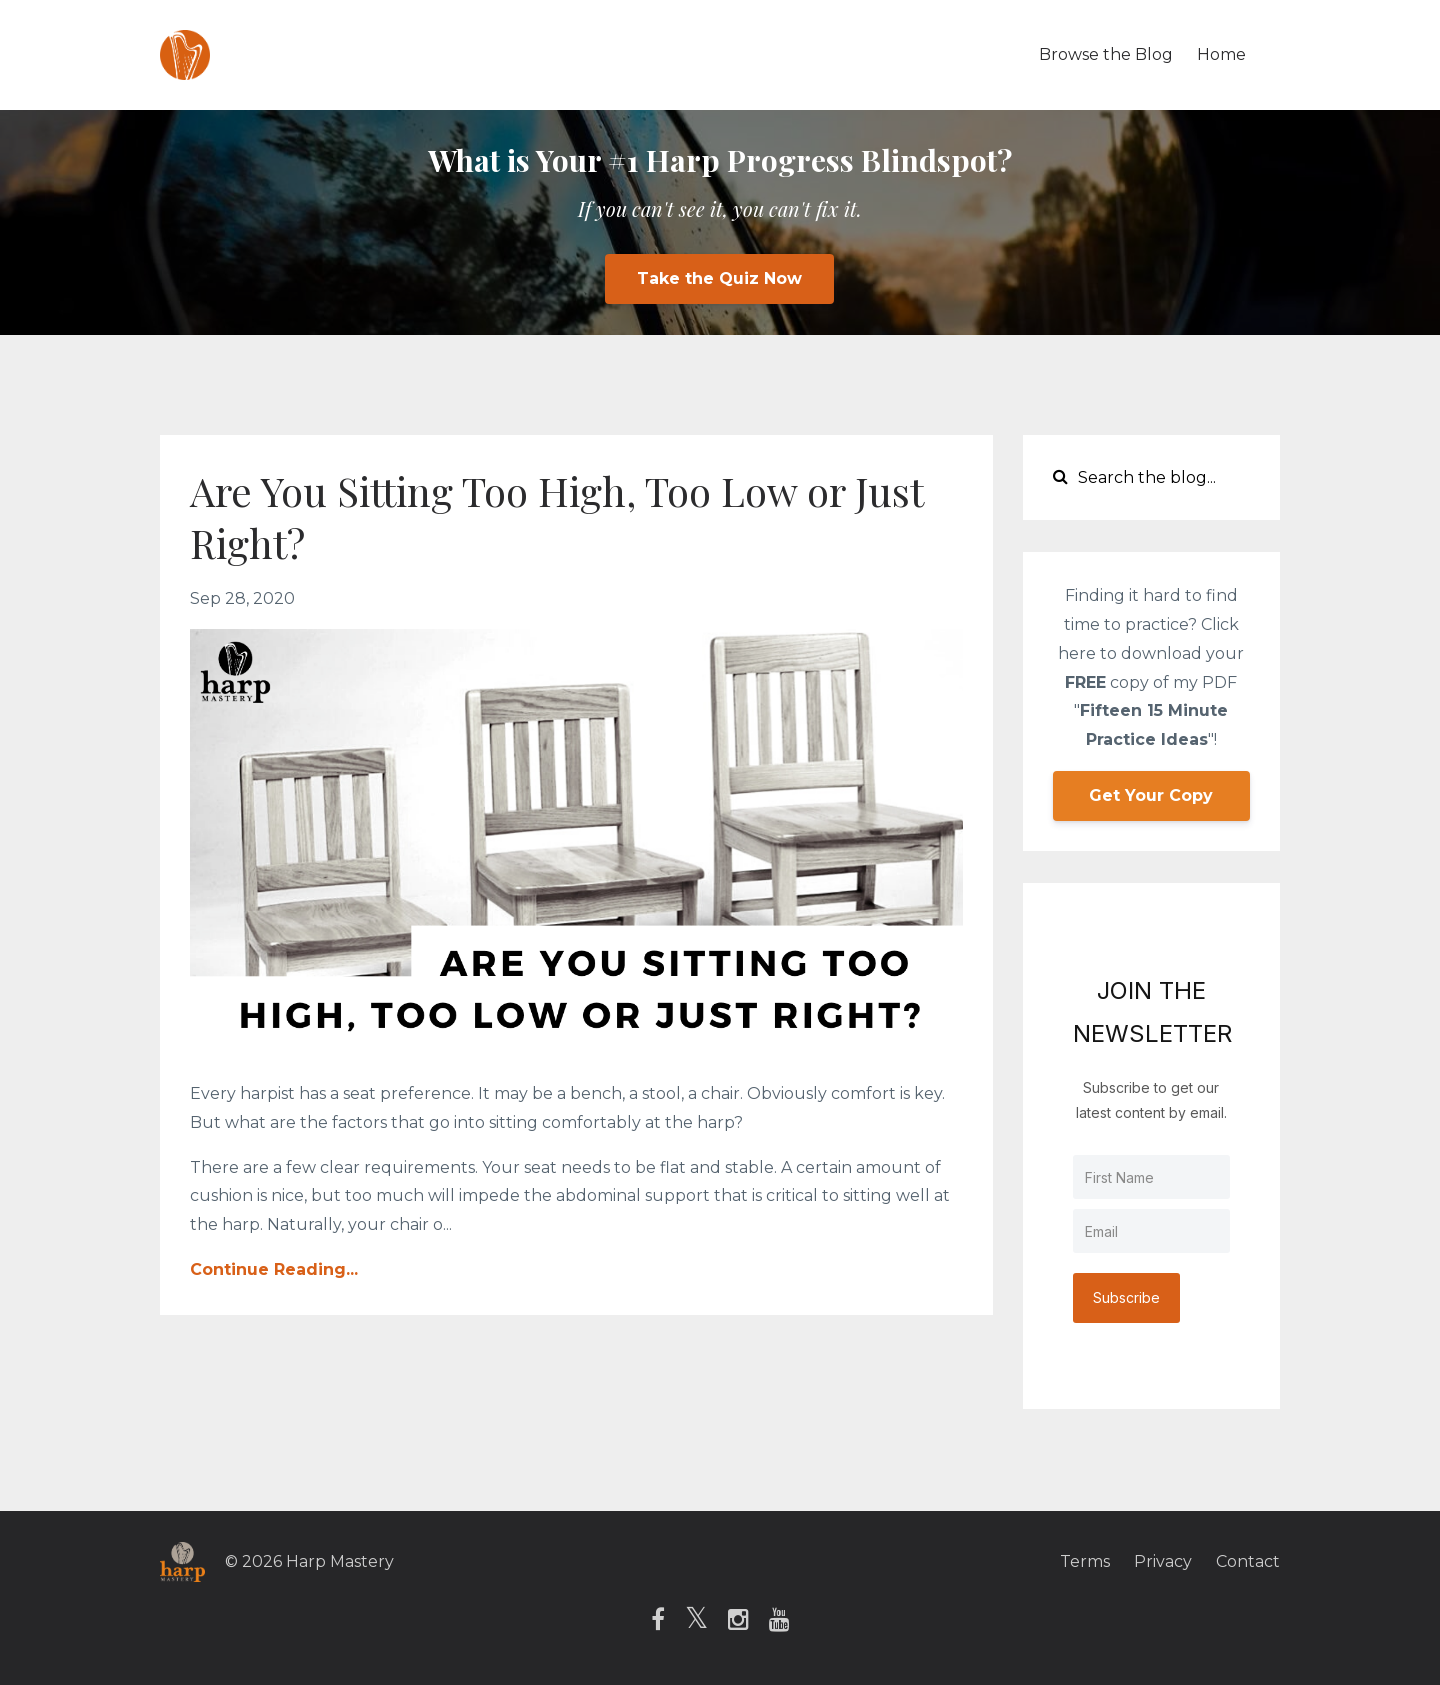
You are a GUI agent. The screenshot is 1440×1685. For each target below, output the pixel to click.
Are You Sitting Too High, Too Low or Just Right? (556, 516)
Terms (1085, 1561)
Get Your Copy (1151, 795)
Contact (1248, 1561)
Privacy (1163, 1561)
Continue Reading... (274, 1269)
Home (1221, 54)
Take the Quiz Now (719, 278)
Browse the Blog (1106, 54)
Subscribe (1126, 1297)
